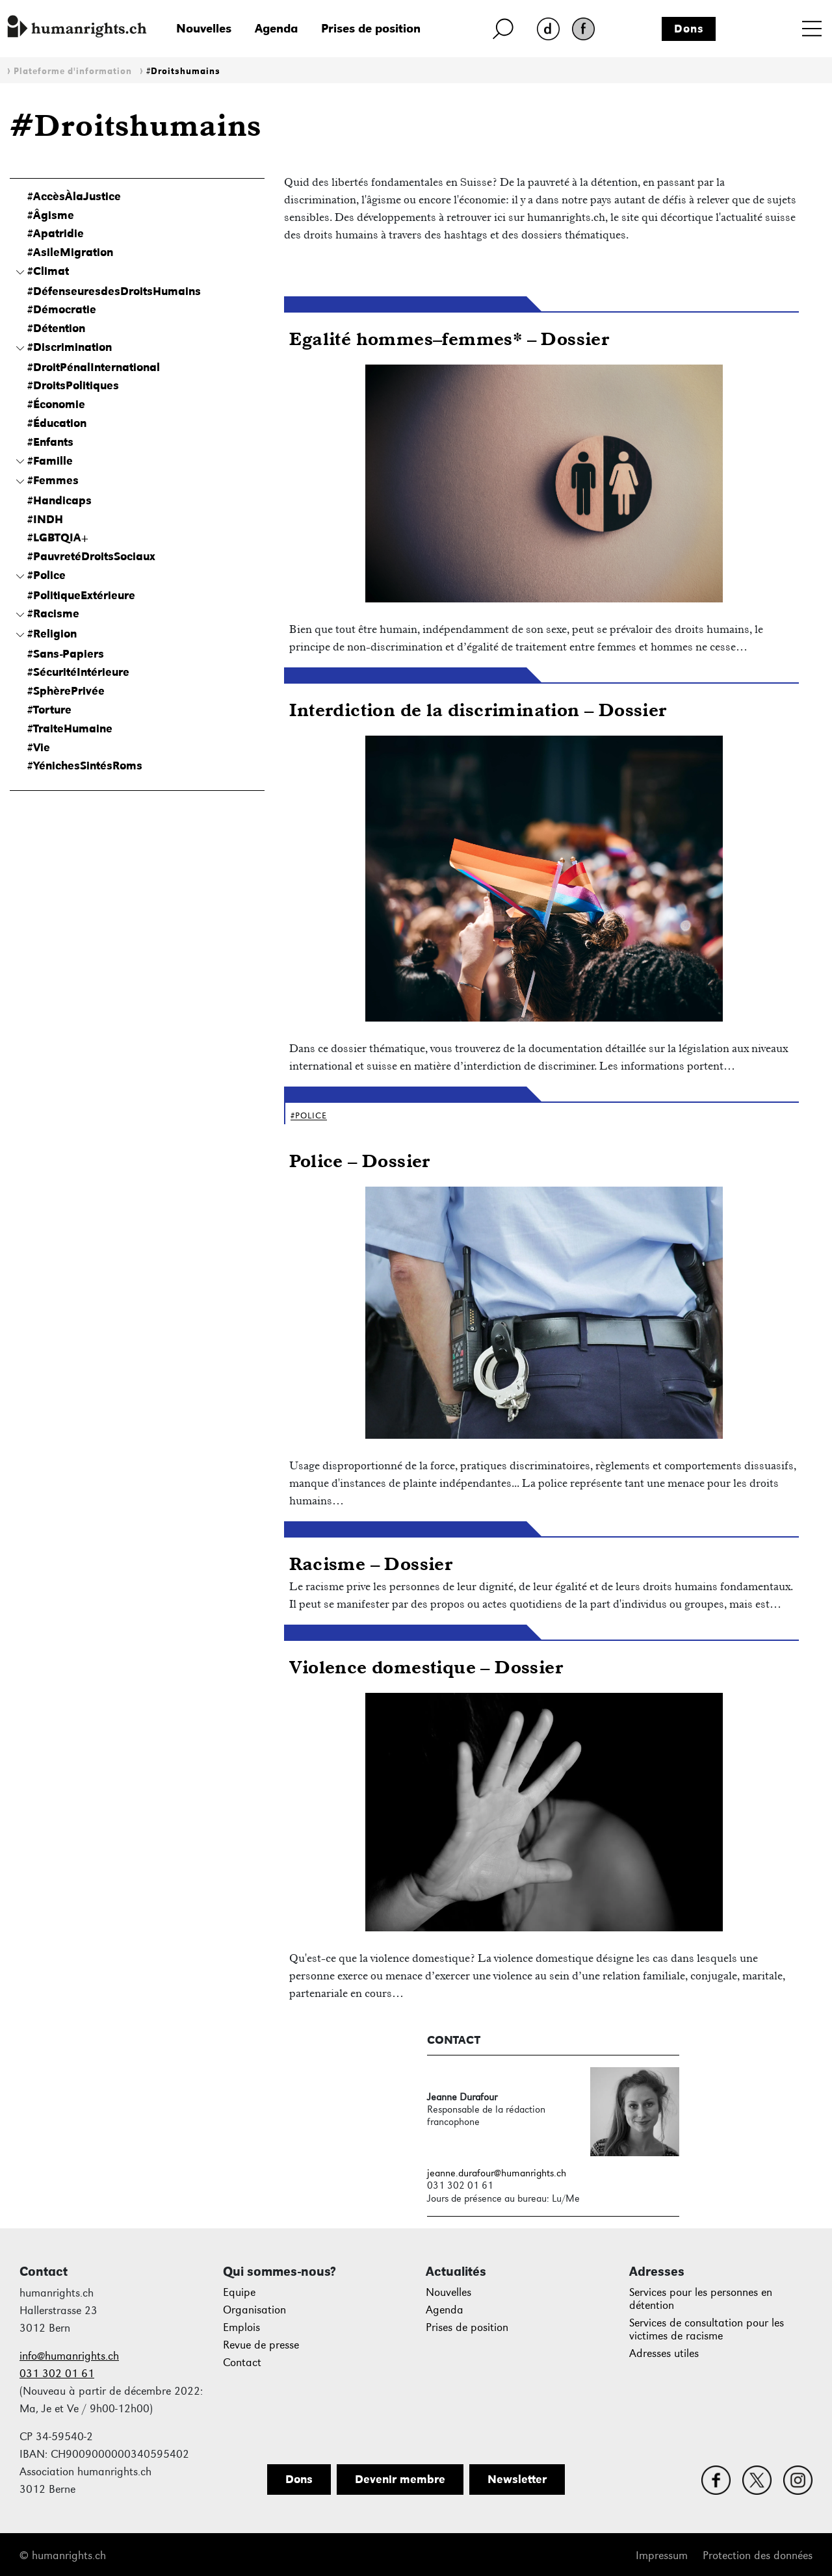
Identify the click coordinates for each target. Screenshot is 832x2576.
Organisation (254, 2310)
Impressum (662, 2555)
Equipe (239, 2292)
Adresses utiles (664, 2353)
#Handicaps (59, 500)
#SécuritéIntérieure (78, 671)
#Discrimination (69, 347)
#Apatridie (55, 233)
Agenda (276, 28)
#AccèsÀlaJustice (74, 196)
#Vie (38, 747)
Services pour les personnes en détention (700, 2299)
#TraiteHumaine (69, 728)
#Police (46, 575)
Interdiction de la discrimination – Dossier (477, 709)
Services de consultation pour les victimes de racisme (706, 2329)
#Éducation (56, 423)
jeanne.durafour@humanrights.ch (496, 2173)
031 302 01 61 (57, 2373)
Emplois (241, 2327)
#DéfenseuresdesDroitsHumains (114, 291)
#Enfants (50, 441)
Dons (689, 28)
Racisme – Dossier (370, 1563)
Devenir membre (400, 2479)
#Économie (56, 404)
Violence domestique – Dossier (426, 1666)
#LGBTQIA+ (57, 537)
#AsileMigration (70, 252)
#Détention (56, 328)
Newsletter (517, 2479)
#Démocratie (61, 309)
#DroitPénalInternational (93, 367)
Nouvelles (203, 28)
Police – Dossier (359, 1160)
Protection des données (757, 2555)
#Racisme (53, 613)
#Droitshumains (183, 71)
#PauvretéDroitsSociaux (91, 556)
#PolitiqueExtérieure (81, 595)
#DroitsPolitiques (73, 385)
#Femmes (53, 480)
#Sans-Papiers (65, 653)
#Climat (48, 270)
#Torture (49, 709)
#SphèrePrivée (66, 690)
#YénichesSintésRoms (84, 765)
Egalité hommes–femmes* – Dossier (449, 338)
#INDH (45, 519)
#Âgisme (50, 215)
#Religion (52, 633)
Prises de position (371, 28)
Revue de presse (261, 2345)
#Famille (50, 460)
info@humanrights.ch (69, 2356)
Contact (242, 2362)
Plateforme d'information (73, 71)
